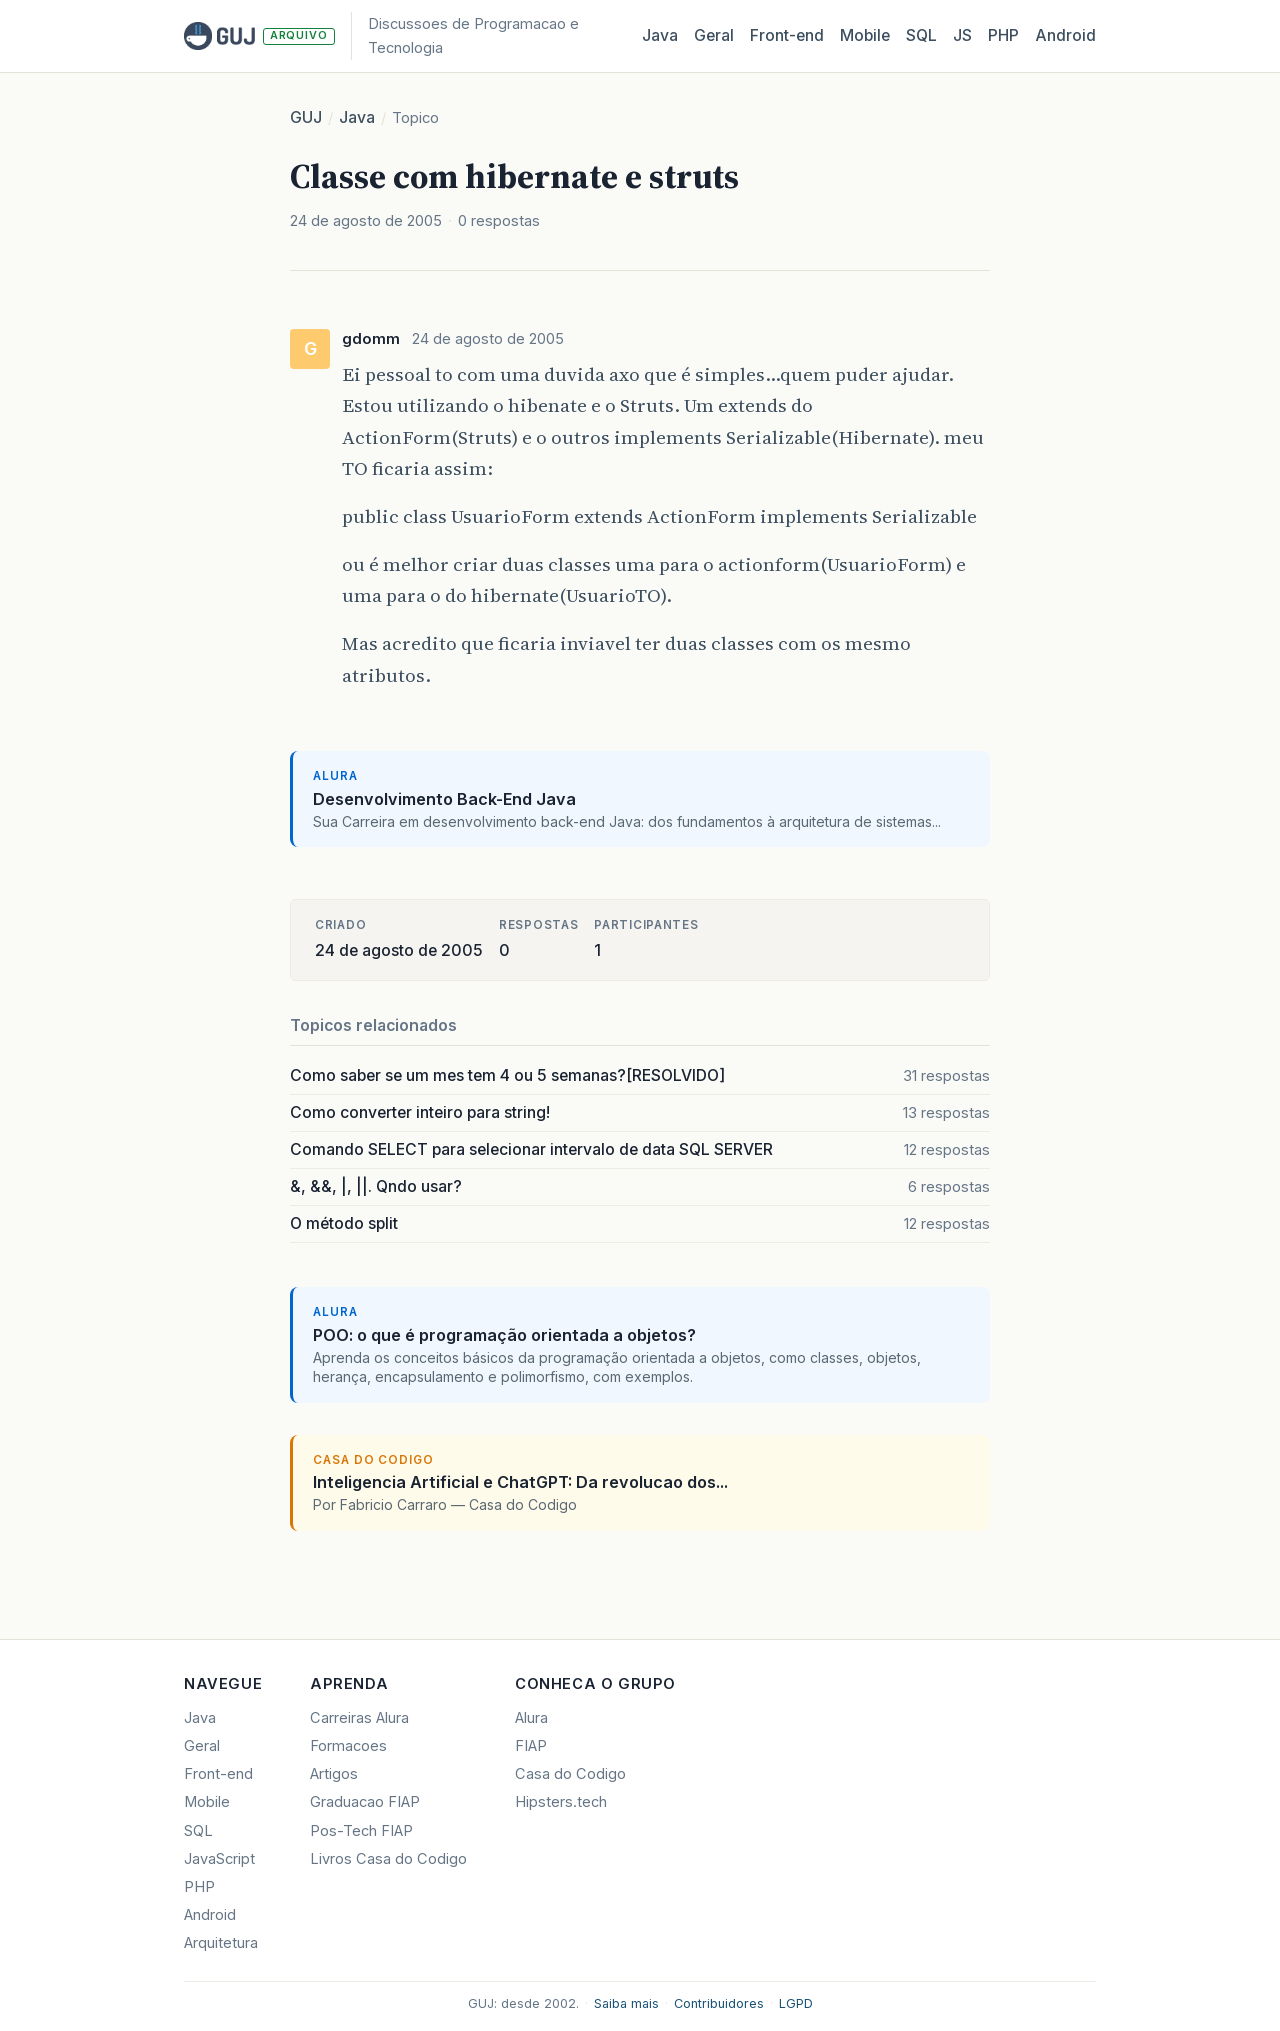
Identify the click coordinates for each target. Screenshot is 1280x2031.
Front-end (218, 1774)
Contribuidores (719, 2003)
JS (962, 35)
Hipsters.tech (561, 1802)
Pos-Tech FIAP (361, 1831)
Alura (531, 1718)
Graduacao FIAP (365, 1802)
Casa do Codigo (570, 1774)
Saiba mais (626, 2003)
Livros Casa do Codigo (388, 1859)
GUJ (306, 117)
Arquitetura (221, 1943)
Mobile (865, 35)
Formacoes (348, 1746)
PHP (1003, 35)
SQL (921, 35)
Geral (714, 35)
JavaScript (219, 1859)
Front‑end (787, 35)
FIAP (531, 1746)
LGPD (796, 2003)
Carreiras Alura (359, 1718)
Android (1065, 35)
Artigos (334, 1774)
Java (660, 35)
